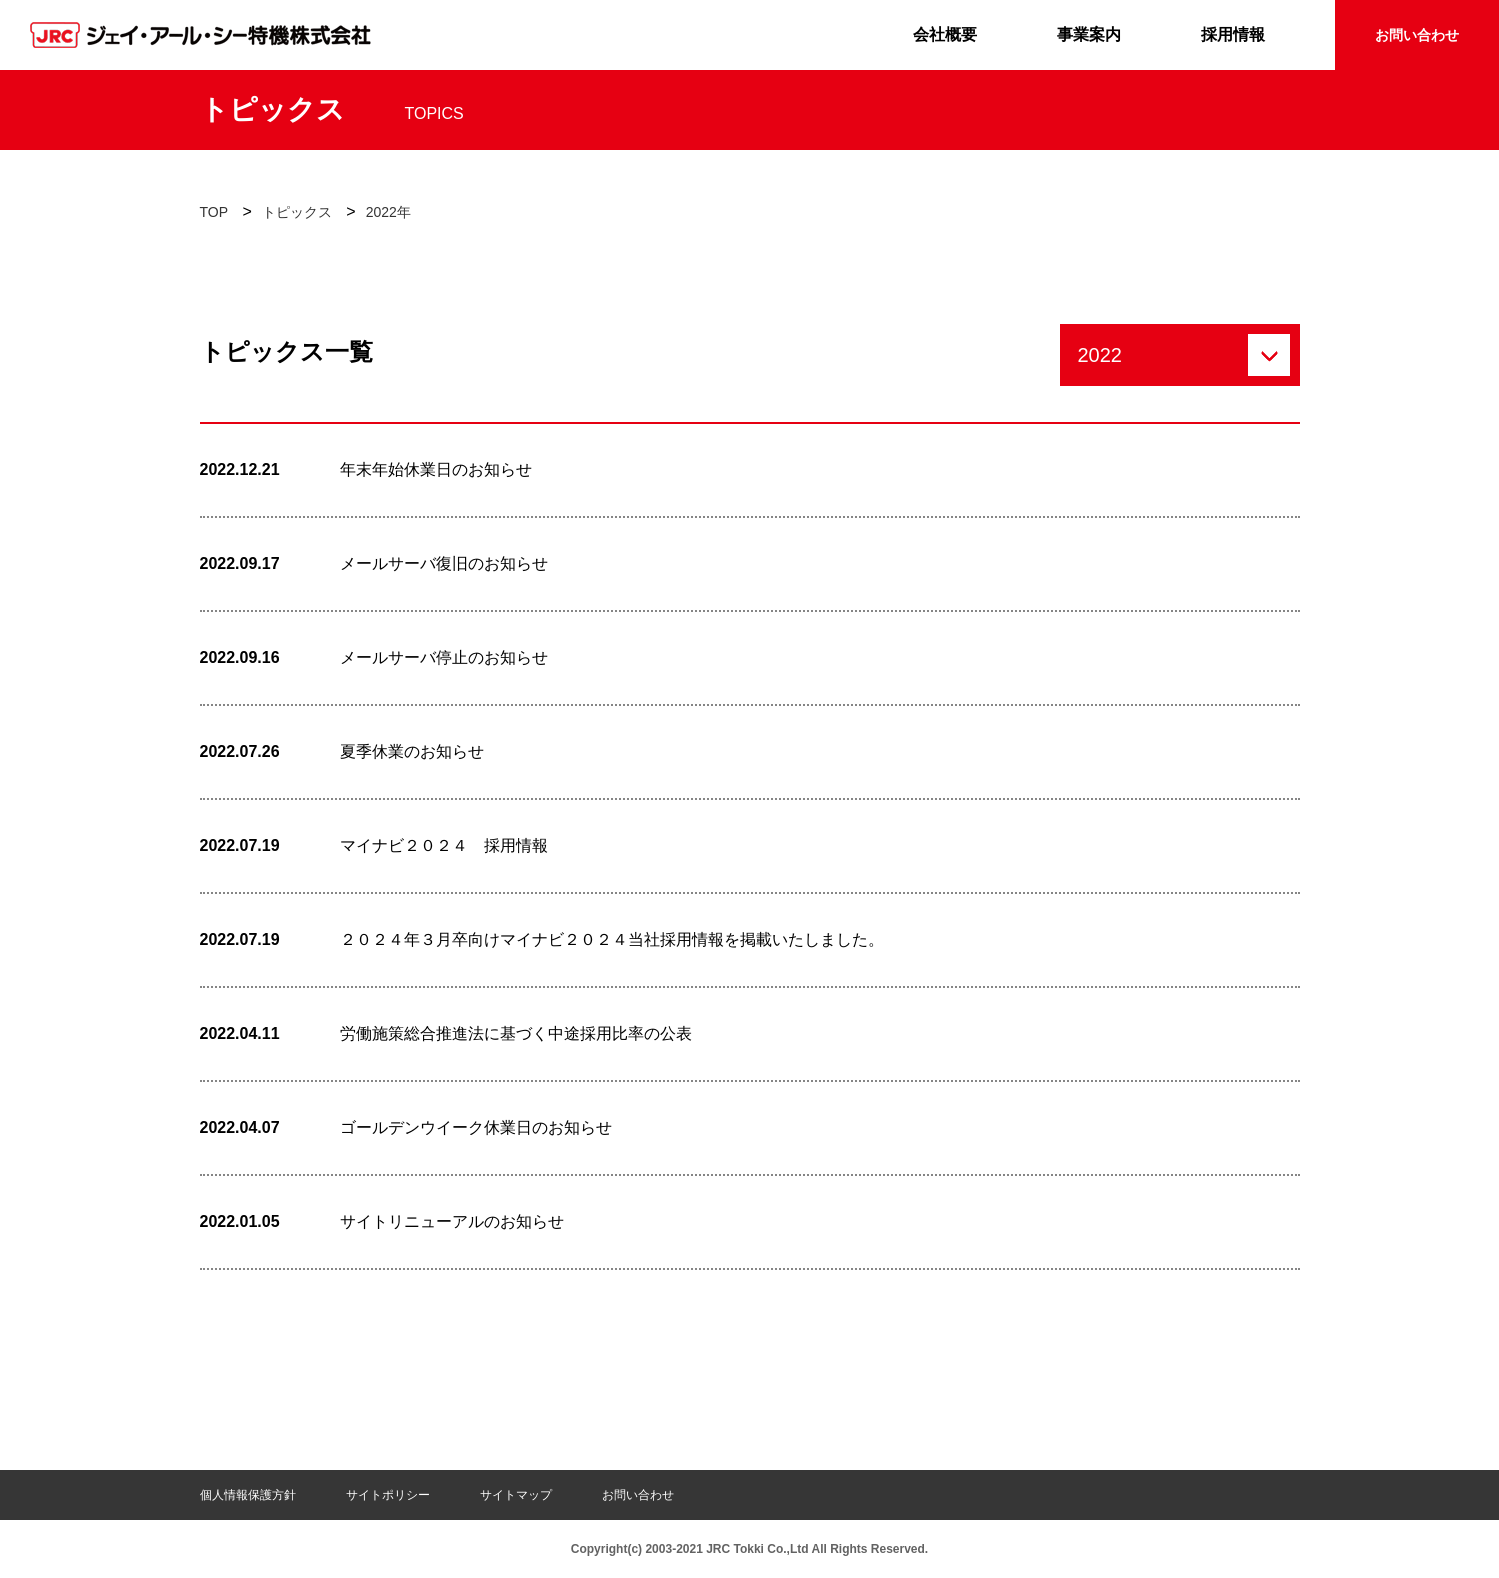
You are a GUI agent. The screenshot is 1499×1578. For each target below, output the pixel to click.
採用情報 (1233, 34)
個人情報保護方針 (248, 1495)
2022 (1100, 355)
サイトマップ (516, 1495)
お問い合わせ (1417, 35)
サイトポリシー (388, 1495)
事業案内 (1089, 34)
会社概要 (945, 34)
